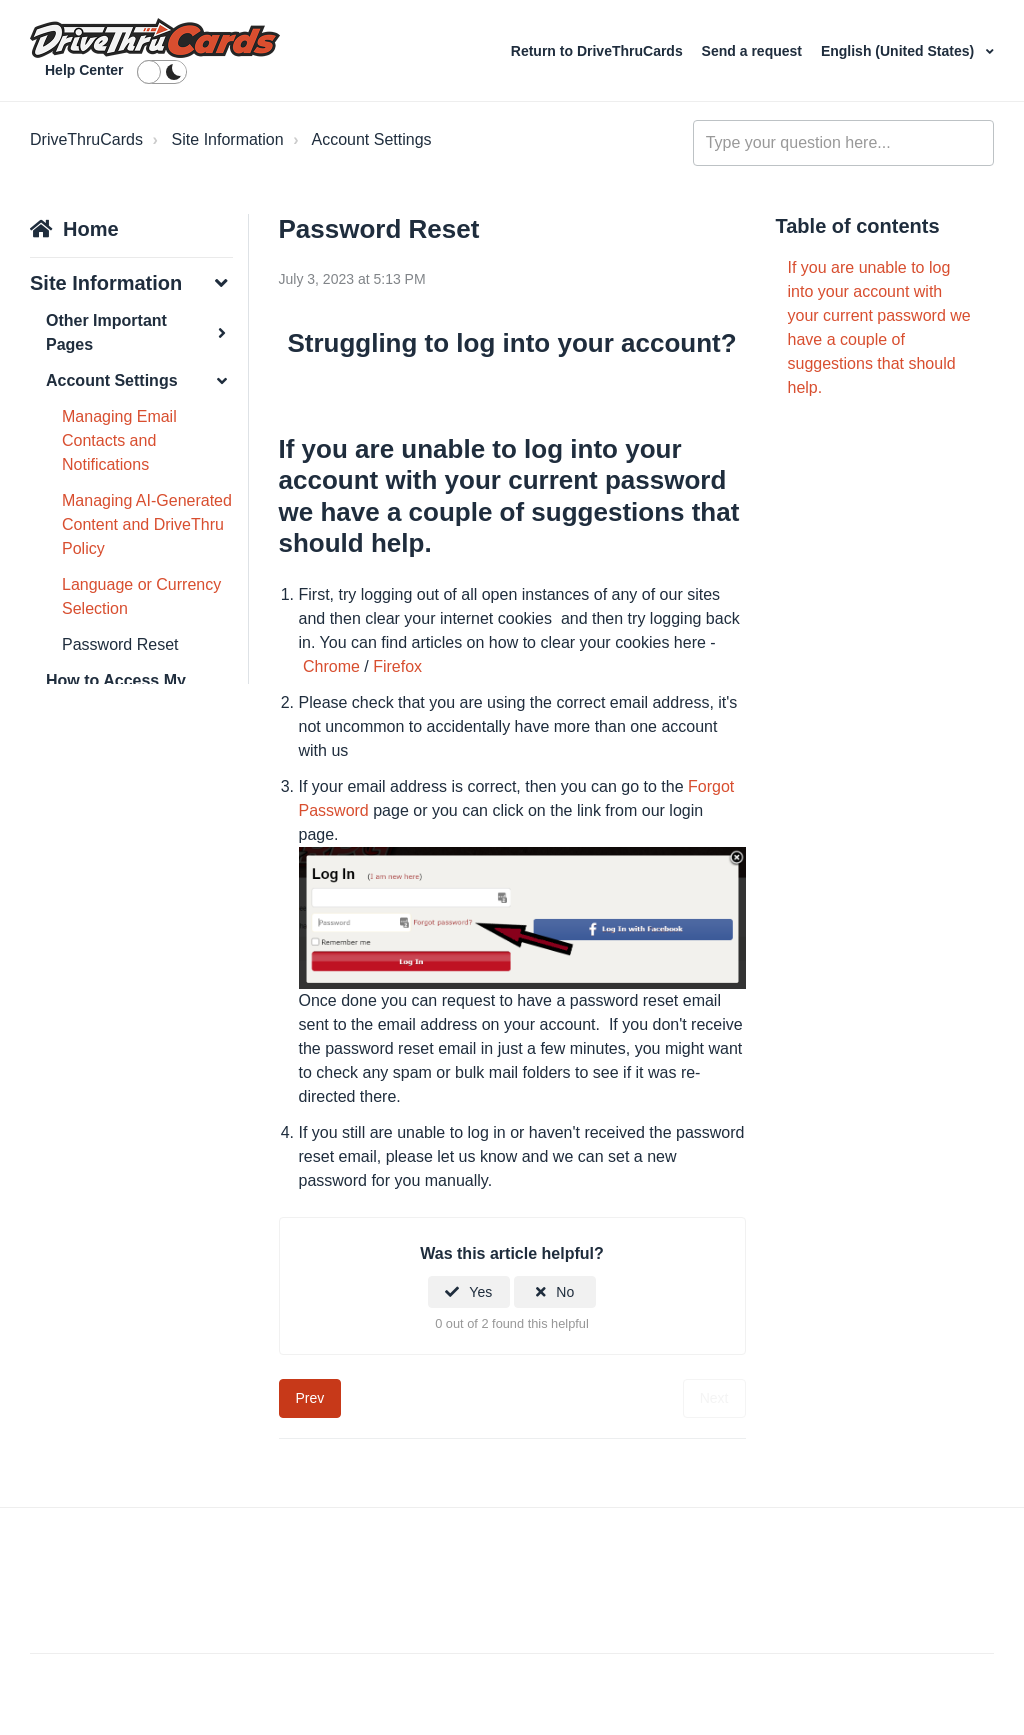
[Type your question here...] (843, 143)
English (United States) (899, 51)
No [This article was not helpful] (565, 1292)
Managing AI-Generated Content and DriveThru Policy (147, 524)
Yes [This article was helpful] (480, 1292)
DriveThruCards (86, 139)
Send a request (752, 51)
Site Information (228, 139)
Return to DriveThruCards (599, 51)
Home (91, 229)
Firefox (397, 666)
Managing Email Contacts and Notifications (119, 440)
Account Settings (371, 139)
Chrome (331, 666)
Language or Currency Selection (141, 596)
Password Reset (120, 644)
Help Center (84, 70)
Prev (310, 1398)
